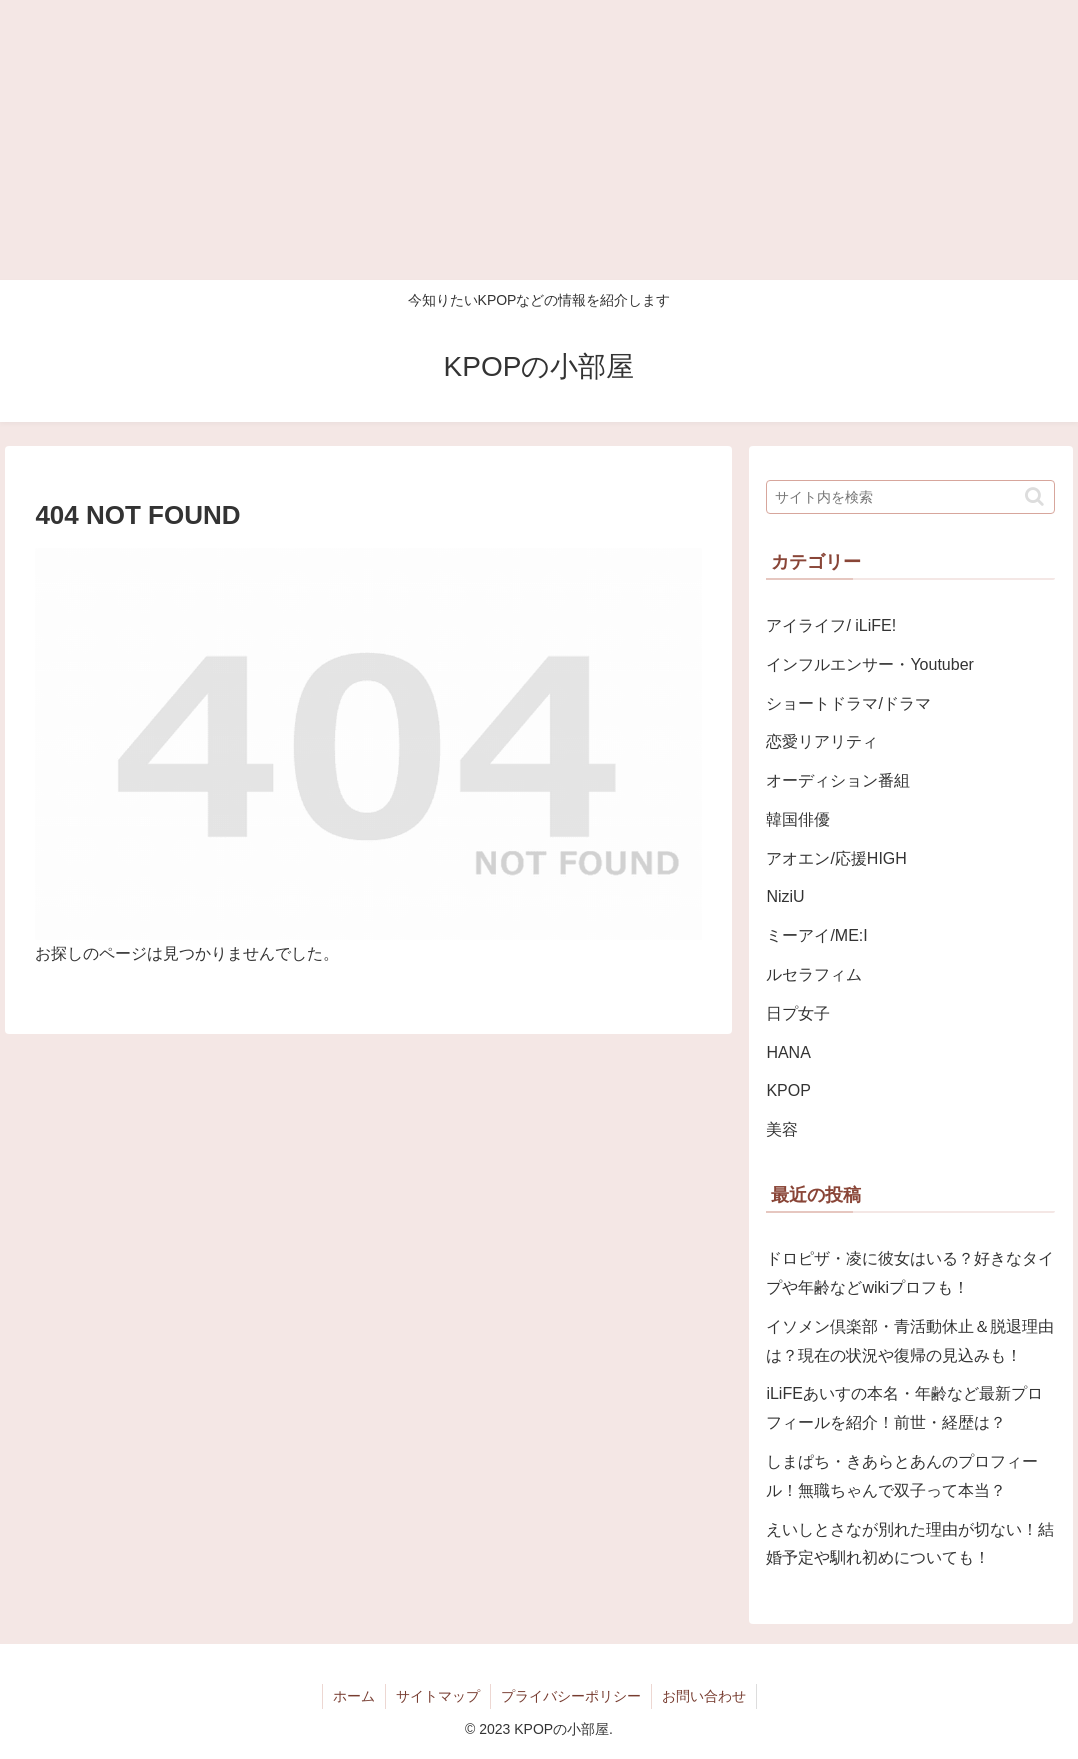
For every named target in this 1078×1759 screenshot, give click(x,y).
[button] (1034, 496)
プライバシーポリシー (571, 1696)
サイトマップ (438, 1696)
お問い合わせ (704, 1696)
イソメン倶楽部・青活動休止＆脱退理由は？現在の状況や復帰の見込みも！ (910, 1341)
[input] (910, 497)
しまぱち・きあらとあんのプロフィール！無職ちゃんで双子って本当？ (902, 1476)
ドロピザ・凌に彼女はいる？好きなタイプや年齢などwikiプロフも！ (910, 1273)
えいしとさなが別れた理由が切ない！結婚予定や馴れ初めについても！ (910, 1544)
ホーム (354, 1696)
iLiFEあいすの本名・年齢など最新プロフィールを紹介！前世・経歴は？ (904, 1408)
